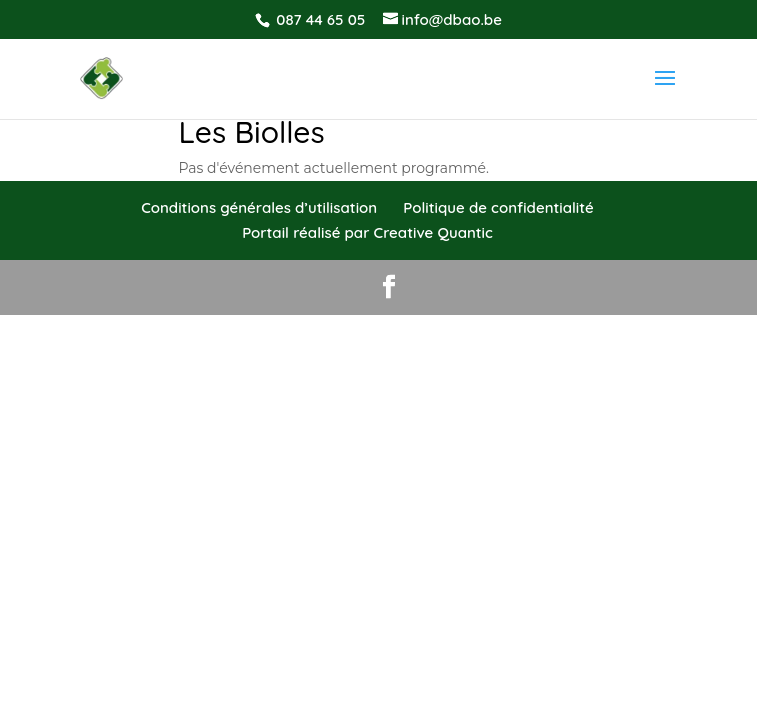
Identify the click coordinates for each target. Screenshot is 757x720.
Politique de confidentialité (498, 207)
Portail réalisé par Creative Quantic (367, 232)
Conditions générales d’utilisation (259, 207)
